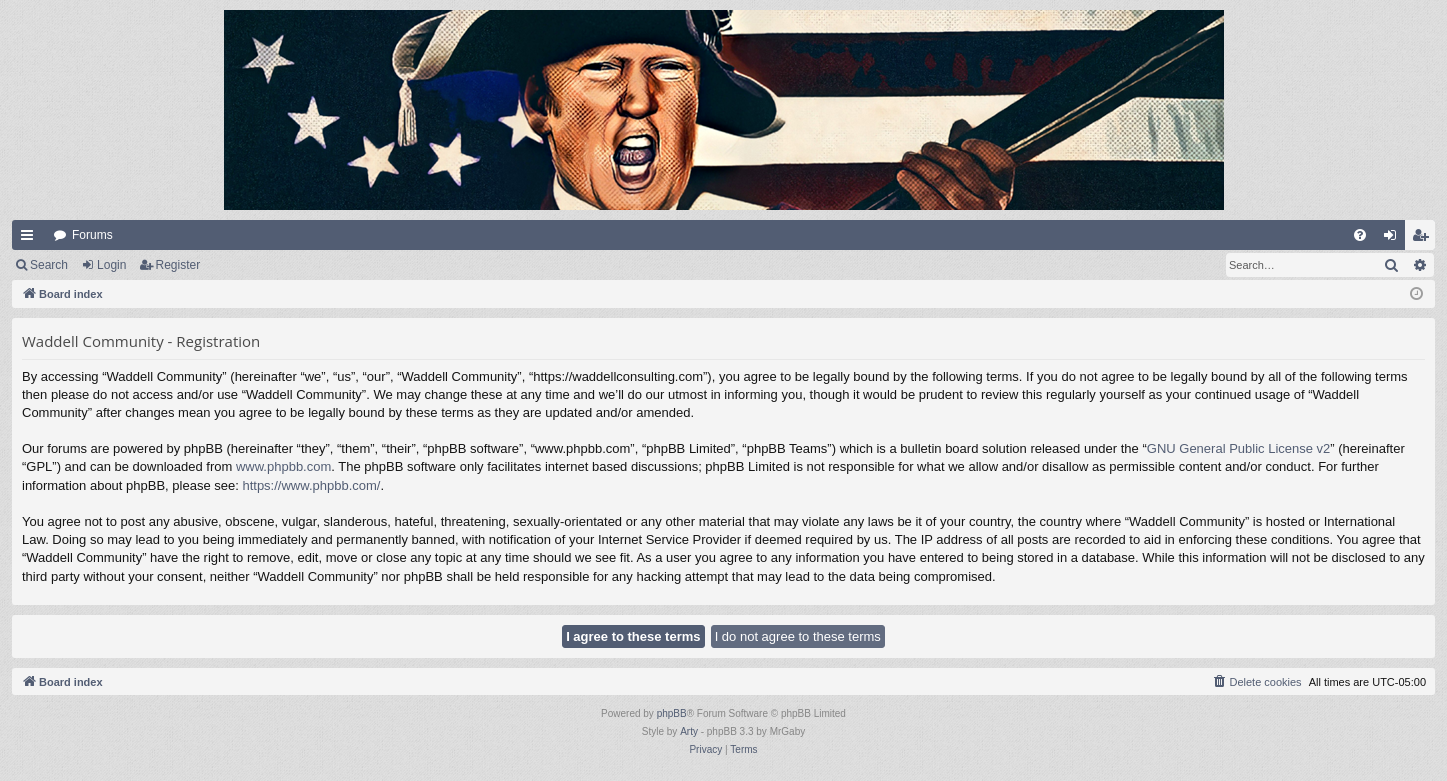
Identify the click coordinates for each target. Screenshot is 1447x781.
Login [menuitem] (1394, 239)
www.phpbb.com (283, 466)
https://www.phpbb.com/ (311, 485)
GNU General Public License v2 (1239, 448)
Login (111, 265)
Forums (92, 235)
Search (49, 265)
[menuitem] (1360, 235)
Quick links (31, 239)
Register (178, 265)
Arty (689, 731)
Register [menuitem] (1424, 239)
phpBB (672, 713)
